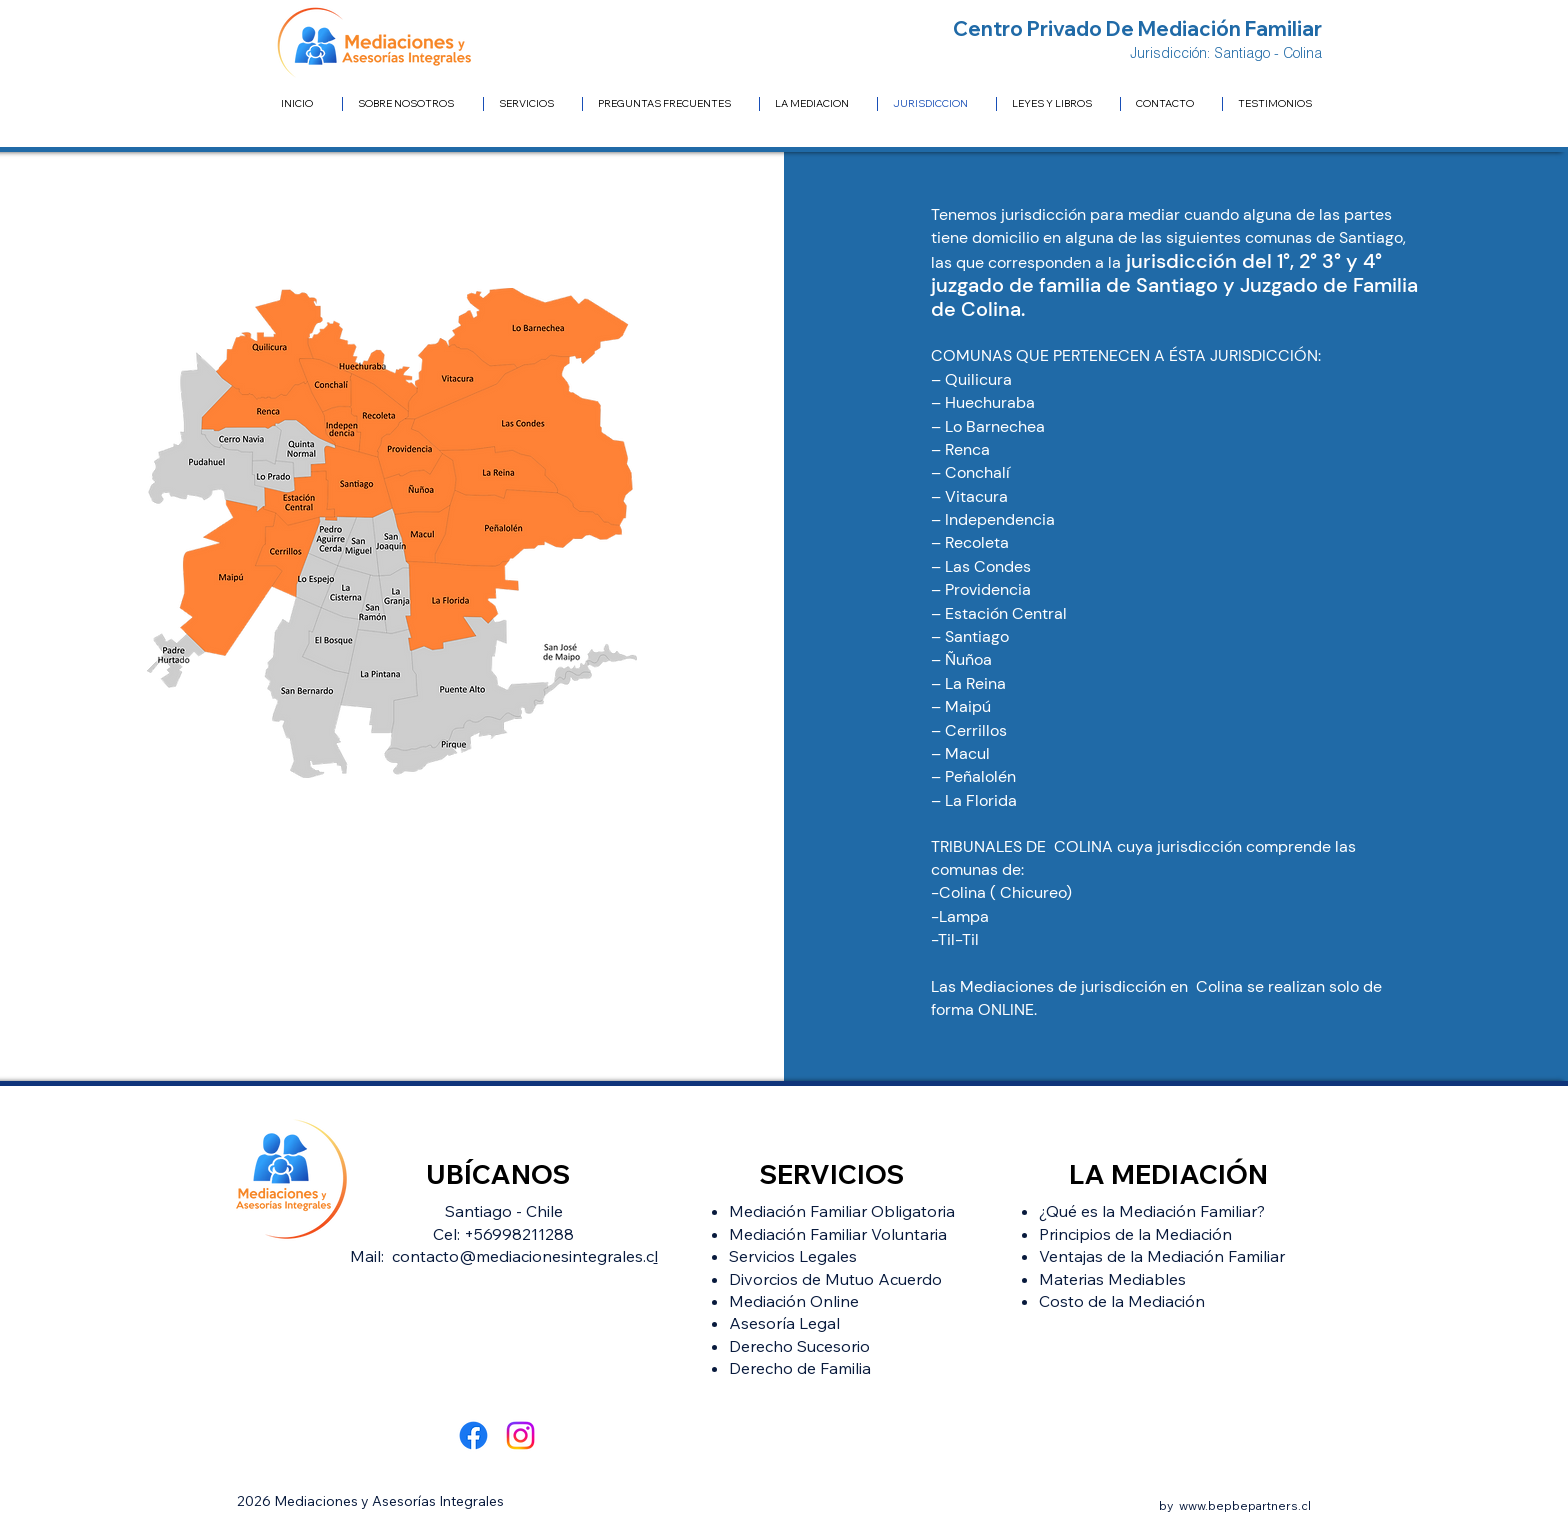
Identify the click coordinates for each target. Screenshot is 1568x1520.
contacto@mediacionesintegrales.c (523, 1256)
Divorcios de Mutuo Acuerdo (835, 1279)
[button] (818, 104)
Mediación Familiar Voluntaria (838, 1234)
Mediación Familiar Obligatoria (842, 1211)
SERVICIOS (831, 1174)
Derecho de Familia (800, 1368)
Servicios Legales (793, 1256)
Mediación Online (794, 1301)
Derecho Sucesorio (799, 1346)
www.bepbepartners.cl (1245, 1505)
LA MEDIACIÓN (1168, 1174)
